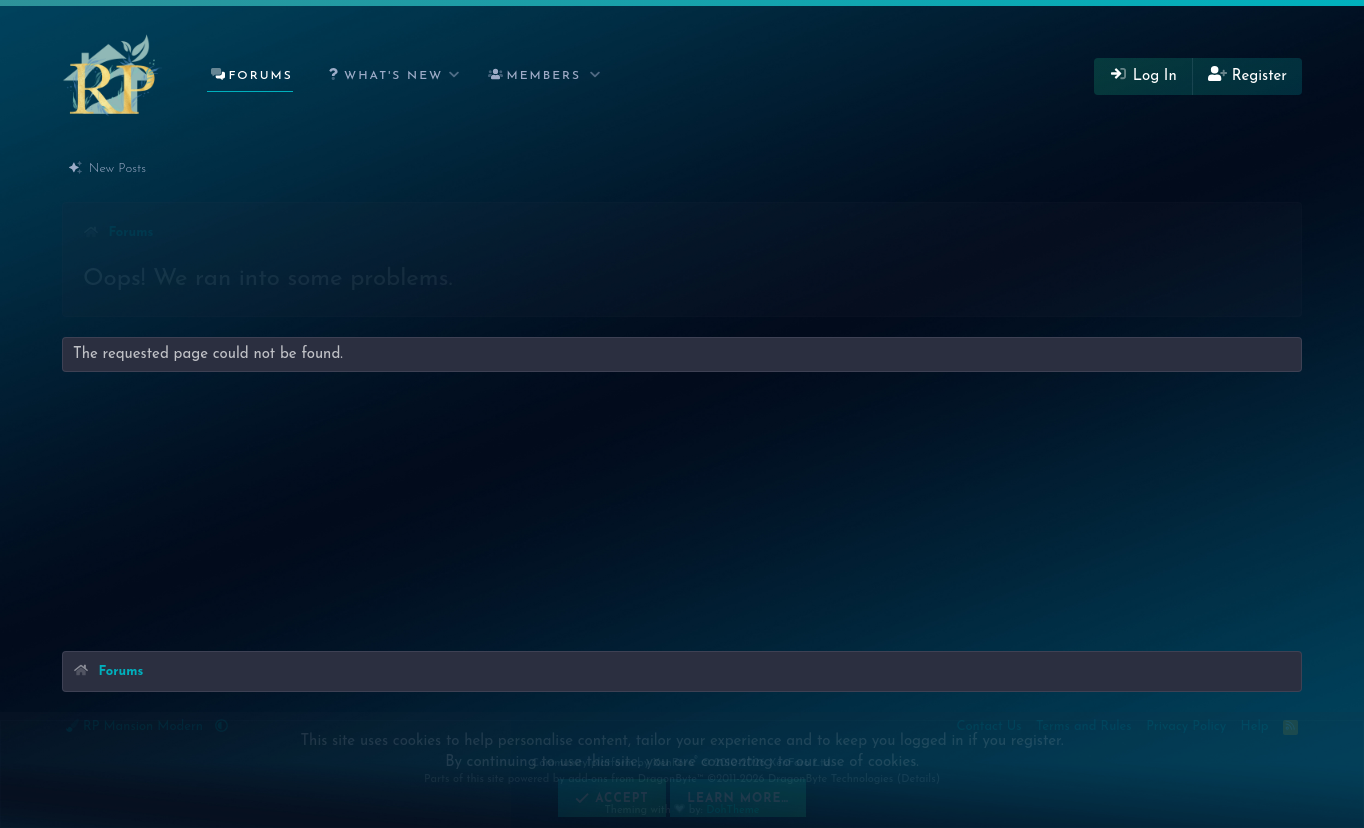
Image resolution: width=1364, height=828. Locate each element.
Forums (260, 76)
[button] (389, 76)
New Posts (117, 168)
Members (544, 76)
